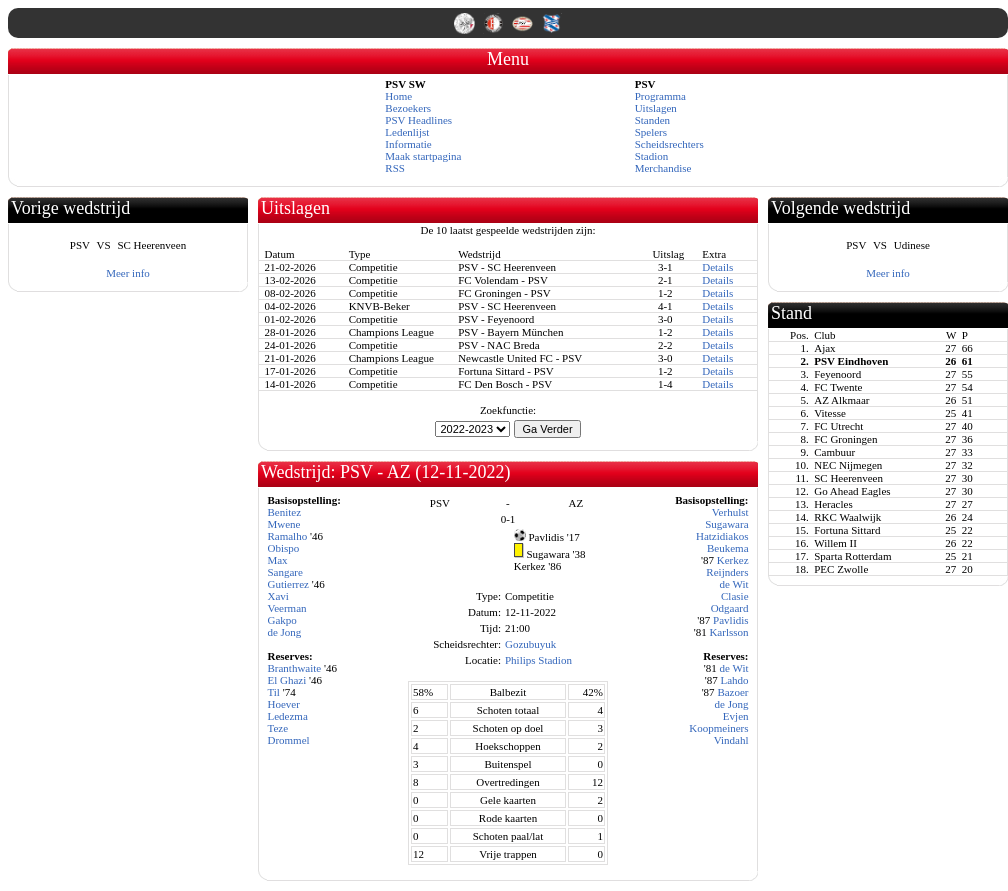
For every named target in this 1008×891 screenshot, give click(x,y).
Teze (277, 728)
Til (273, 692)
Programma (660, 96)
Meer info (128, 273)
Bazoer (732, 692)
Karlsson (728, 632)
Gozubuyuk (530, 644)
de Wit (734, 584)
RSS (395, 168)
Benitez (284, 512)
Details (717, 267)
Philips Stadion (538, 660)
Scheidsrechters (669, 144)
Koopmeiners (718, 728)
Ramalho (287, 536)
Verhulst (730, 512)
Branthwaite (294, 668)
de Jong (284, 632)
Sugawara (726, 524)
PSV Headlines (418, 120)
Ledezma (287, 716)
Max (277, 560)
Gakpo (281, 620)
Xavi (277, 596)
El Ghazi (286, 680)
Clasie (735, 596)
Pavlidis (730, 620)
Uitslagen (656, 108)
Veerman (286, 608)
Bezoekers (408, 108)
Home (398, 96)
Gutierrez (288, 584)
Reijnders (727, 572)
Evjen (736, 716)
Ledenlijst (407, 132)
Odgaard (730, 608)
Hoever (283, 704)
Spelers (651, 132)
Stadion (652, 156)
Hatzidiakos (722, 536)
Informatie (408, 144)
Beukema (728, 548)
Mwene (283, 524)
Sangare (284, 572)
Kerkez (733, 560)
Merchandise (663, 168)
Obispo (283, 548)
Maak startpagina (423, 156)
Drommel (288, 740)
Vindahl (731, 740)
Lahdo (734, 680)
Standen (652, 120)
